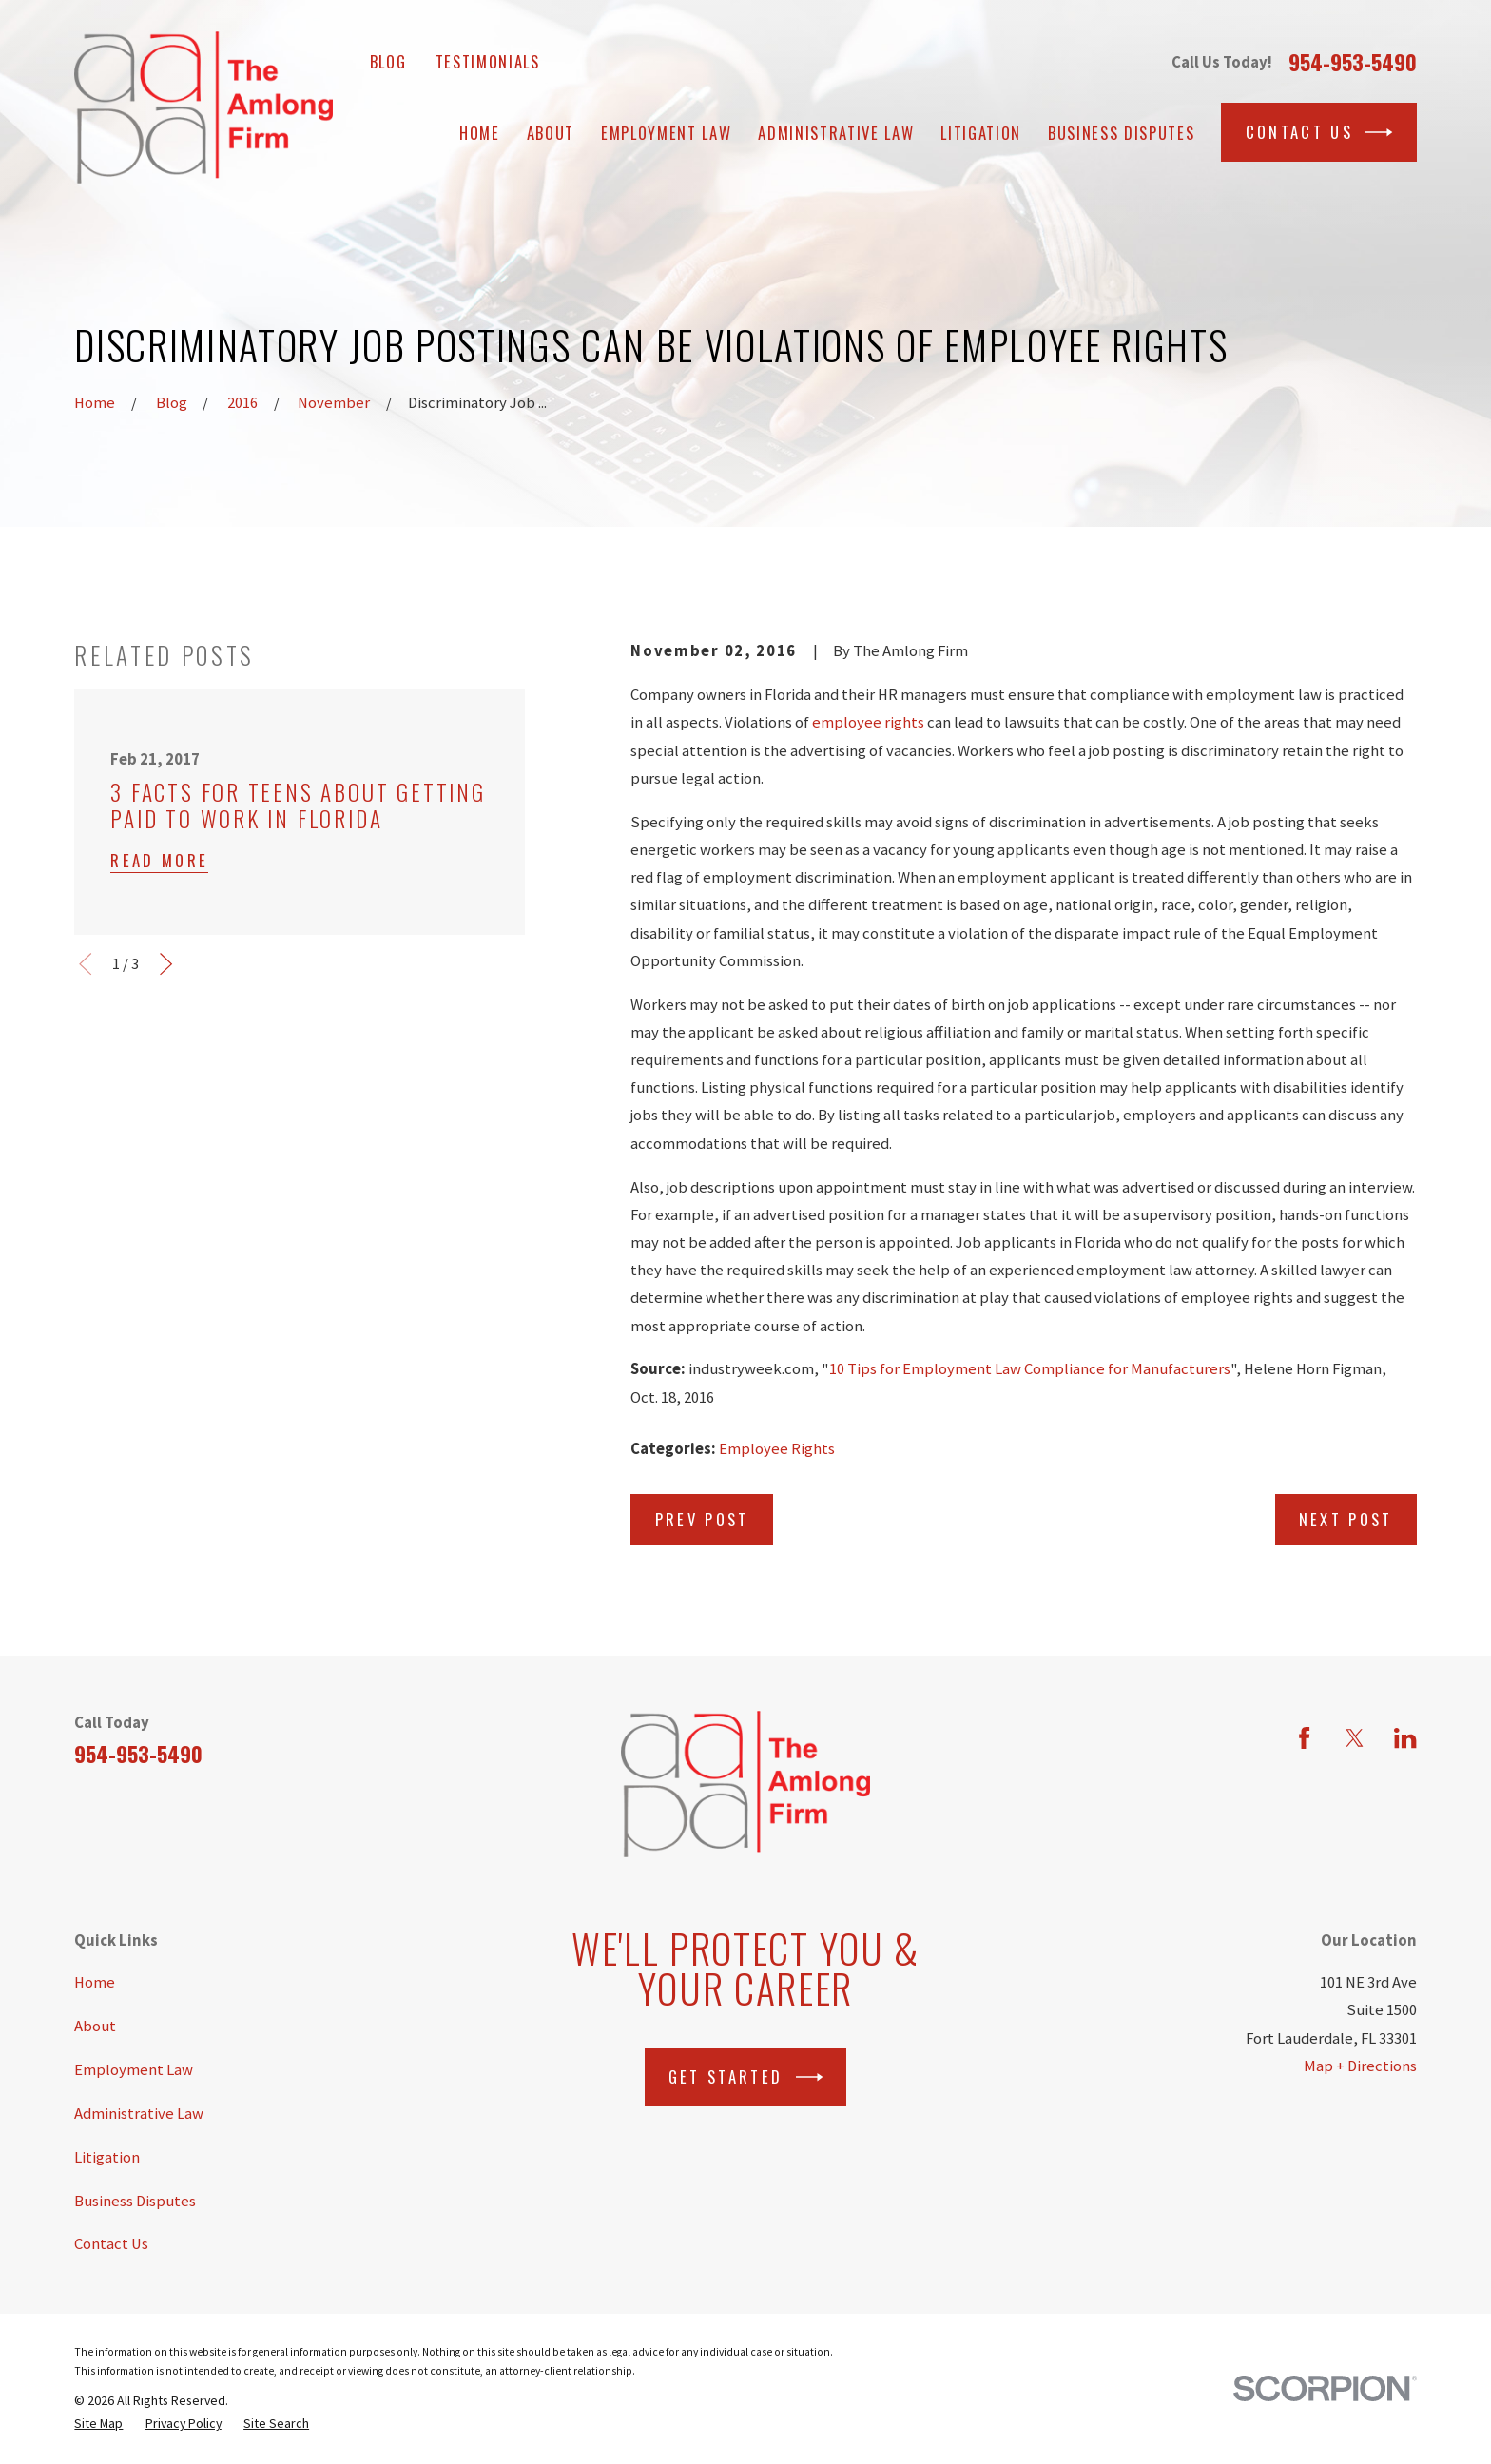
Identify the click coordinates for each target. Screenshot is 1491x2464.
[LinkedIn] (1405, 1738)
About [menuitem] (550, 133)
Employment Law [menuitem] (666, 133)
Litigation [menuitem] (980, 133)
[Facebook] (1304, 1738)
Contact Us (1319, 132)
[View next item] (166, 964)
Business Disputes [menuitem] (1121, 133)
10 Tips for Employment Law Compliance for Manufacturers (1029, 1369)
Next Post (1346, 1519)
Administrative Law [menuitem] (836, 133)
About (95, 2026)
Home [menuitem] (479, 133)
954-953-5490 (1352, 61)
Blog (388, 61)
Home (94, 1982)
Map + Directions (1360, 2066)
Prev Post (702, 1519)
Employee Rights (777, 1449)
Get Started (745, 2077)
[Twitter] (1354, 1738)
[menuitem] (98, 2423)
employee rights (868, 722)
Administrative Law (138, 2114)
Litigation (107, 2157)
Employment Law (133, 2070)
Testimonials (488, 61)
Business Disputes (135, 2201)
